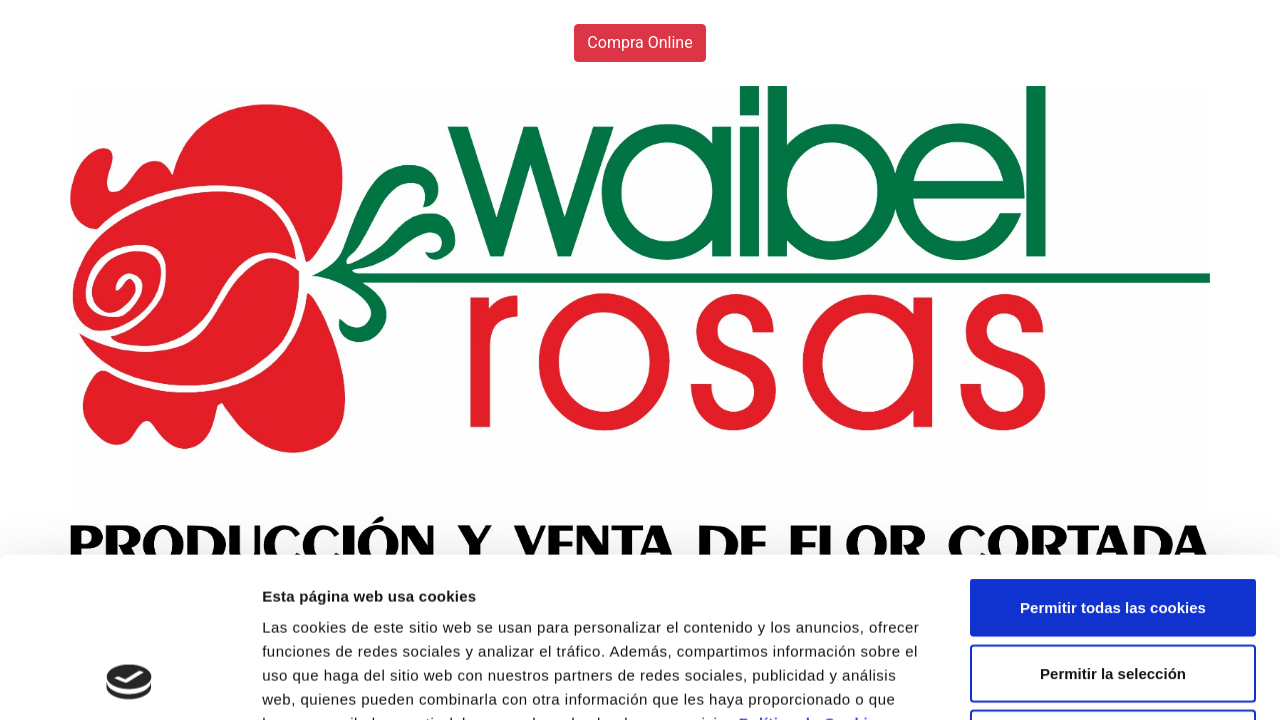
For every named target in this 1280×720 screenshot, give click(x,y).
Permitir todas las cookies (1113, 457)
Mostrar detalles (1074, 680)
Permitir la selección (1113, 523)
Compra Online (639, 42)
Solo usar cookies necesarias (1113, 588)
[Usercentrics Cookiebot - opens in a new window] (129, 681)
